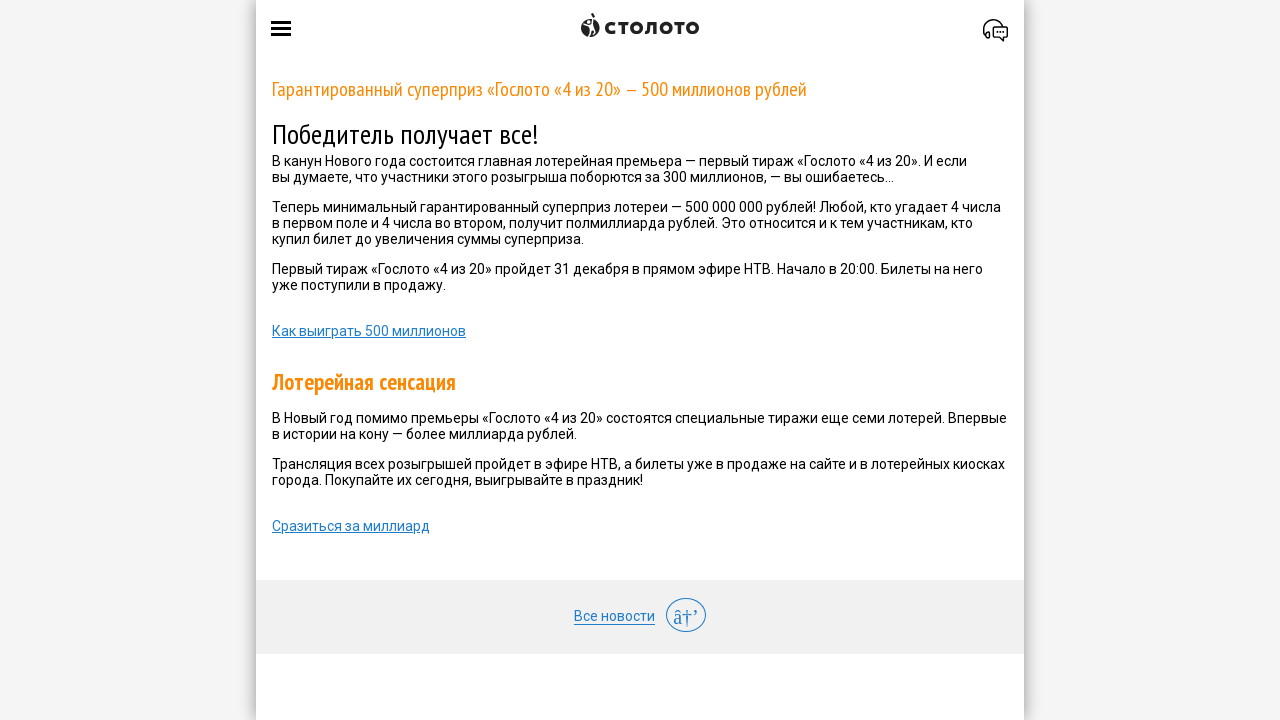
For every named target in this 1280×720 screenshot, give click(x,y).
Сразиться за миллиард (351, 526)
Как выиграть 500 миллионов (369, 331)
